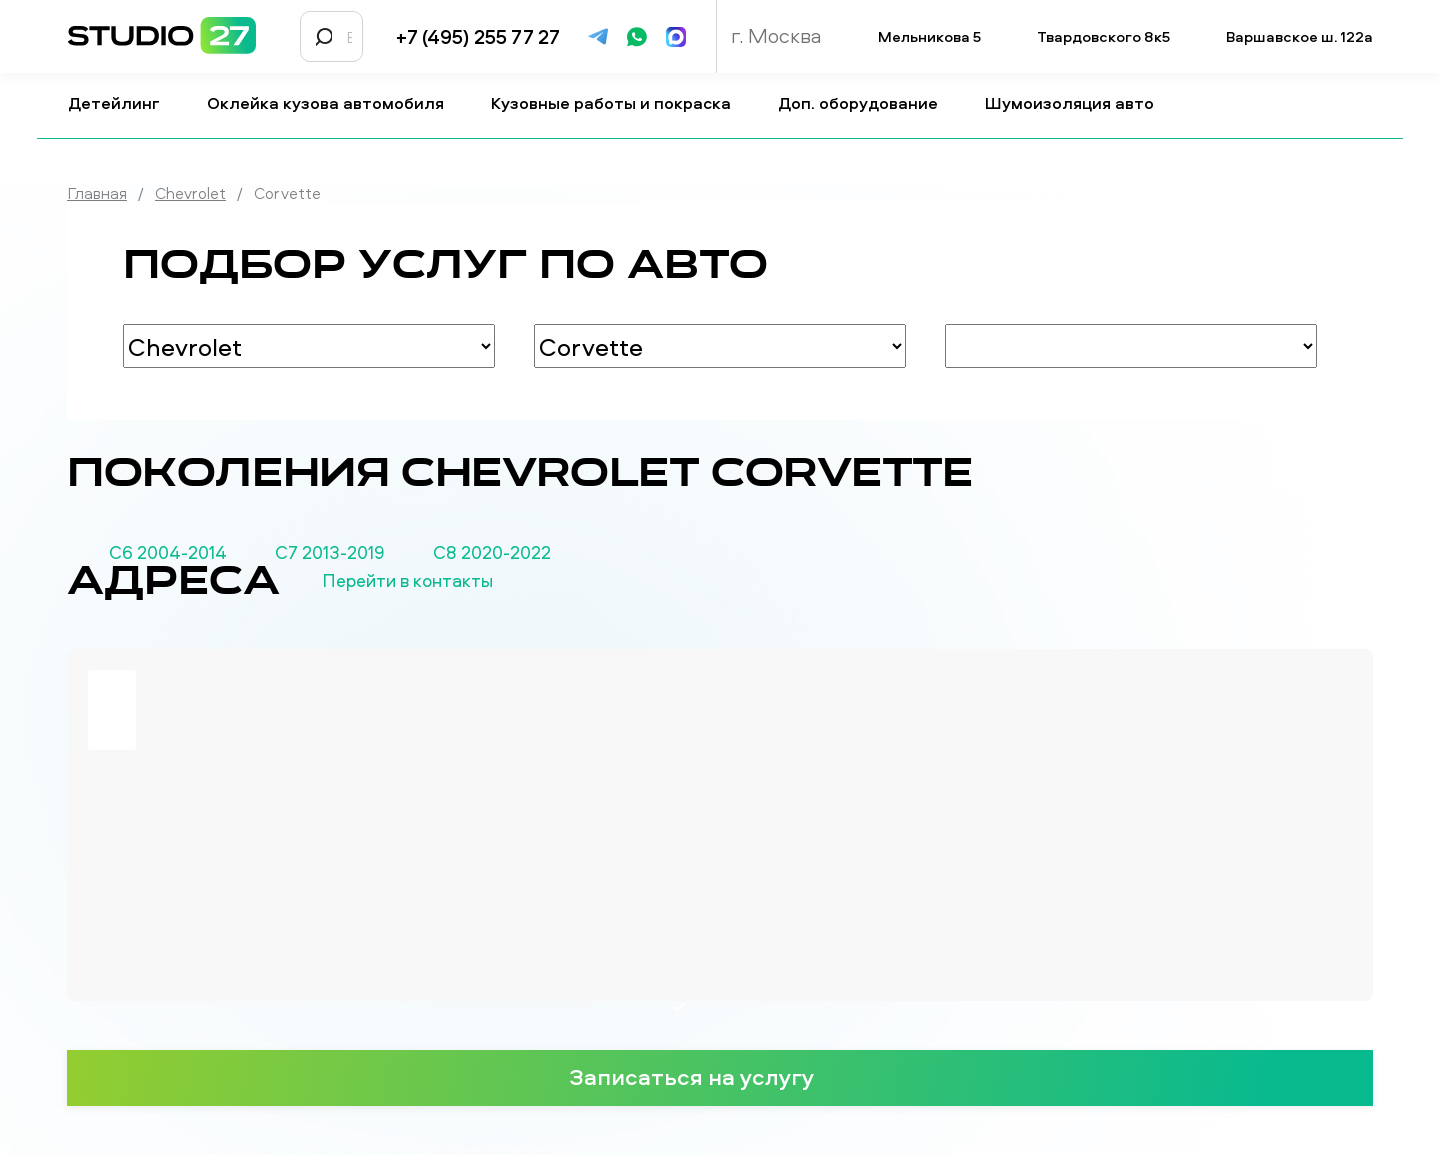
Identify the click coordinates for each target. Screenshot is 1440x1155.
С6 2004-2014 (168, 553)
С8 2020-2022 (492, 553)
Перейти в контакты (440, 581)
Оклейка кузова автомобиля (333, 103)
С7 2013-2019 (330, 553)
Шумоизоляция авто (1077, 103)
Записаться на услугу (720, 1076)
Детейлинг (122, 103)
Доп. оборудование (866, 103)
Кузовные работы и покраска (619, 103)
